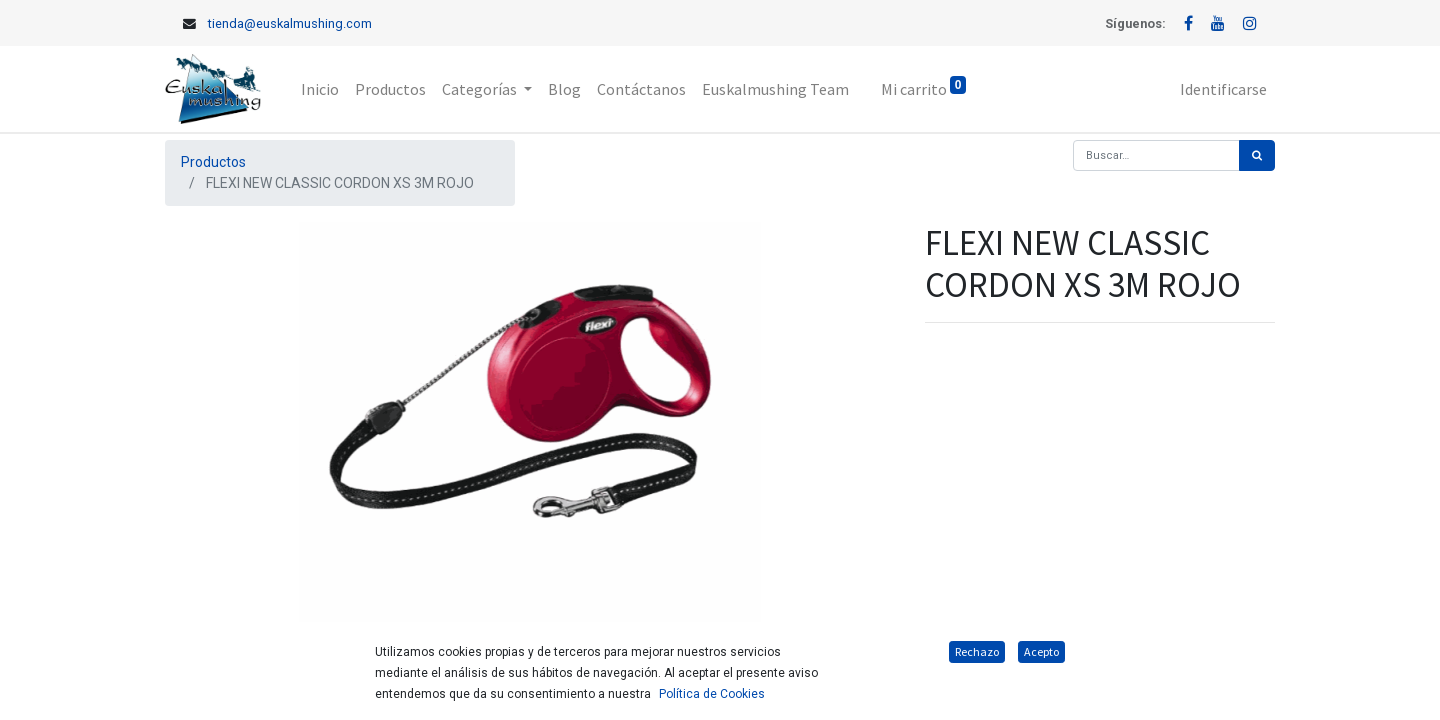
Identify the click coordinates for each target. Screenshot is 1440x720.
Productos (213, 162)
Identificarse (1223, 89)
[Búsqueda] (1257, 155)
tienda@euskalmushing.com (290, 23)
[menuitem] (320, 89)
